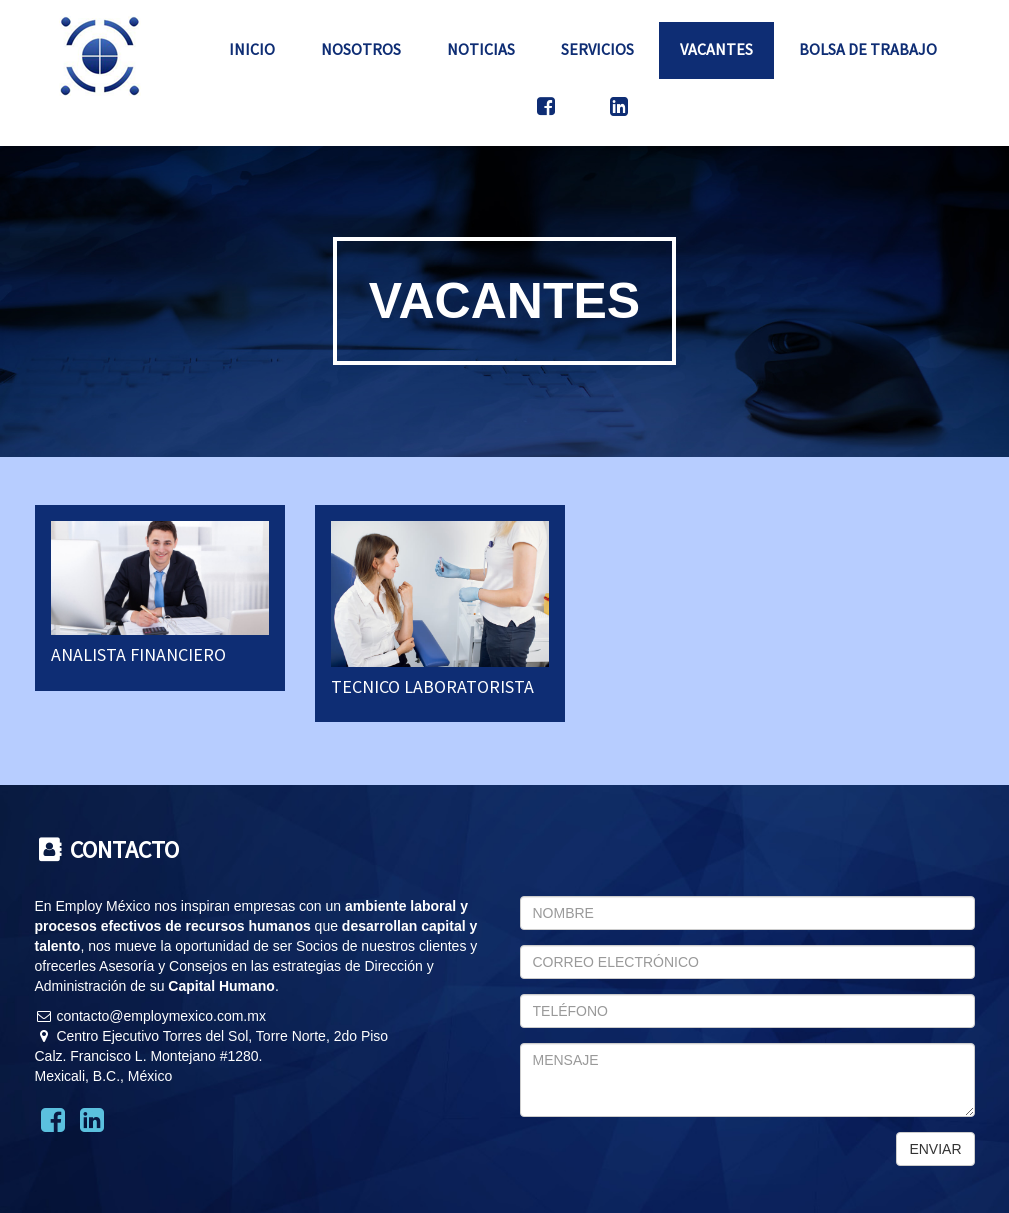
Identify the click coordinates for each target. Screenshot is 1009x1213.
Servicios (597, 49)
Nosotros (361, 49)
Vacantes (716, 49)
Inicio (252, 49)
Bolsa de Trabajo (868, 49)
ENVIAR (935, 1149)
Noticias (481, 49)
